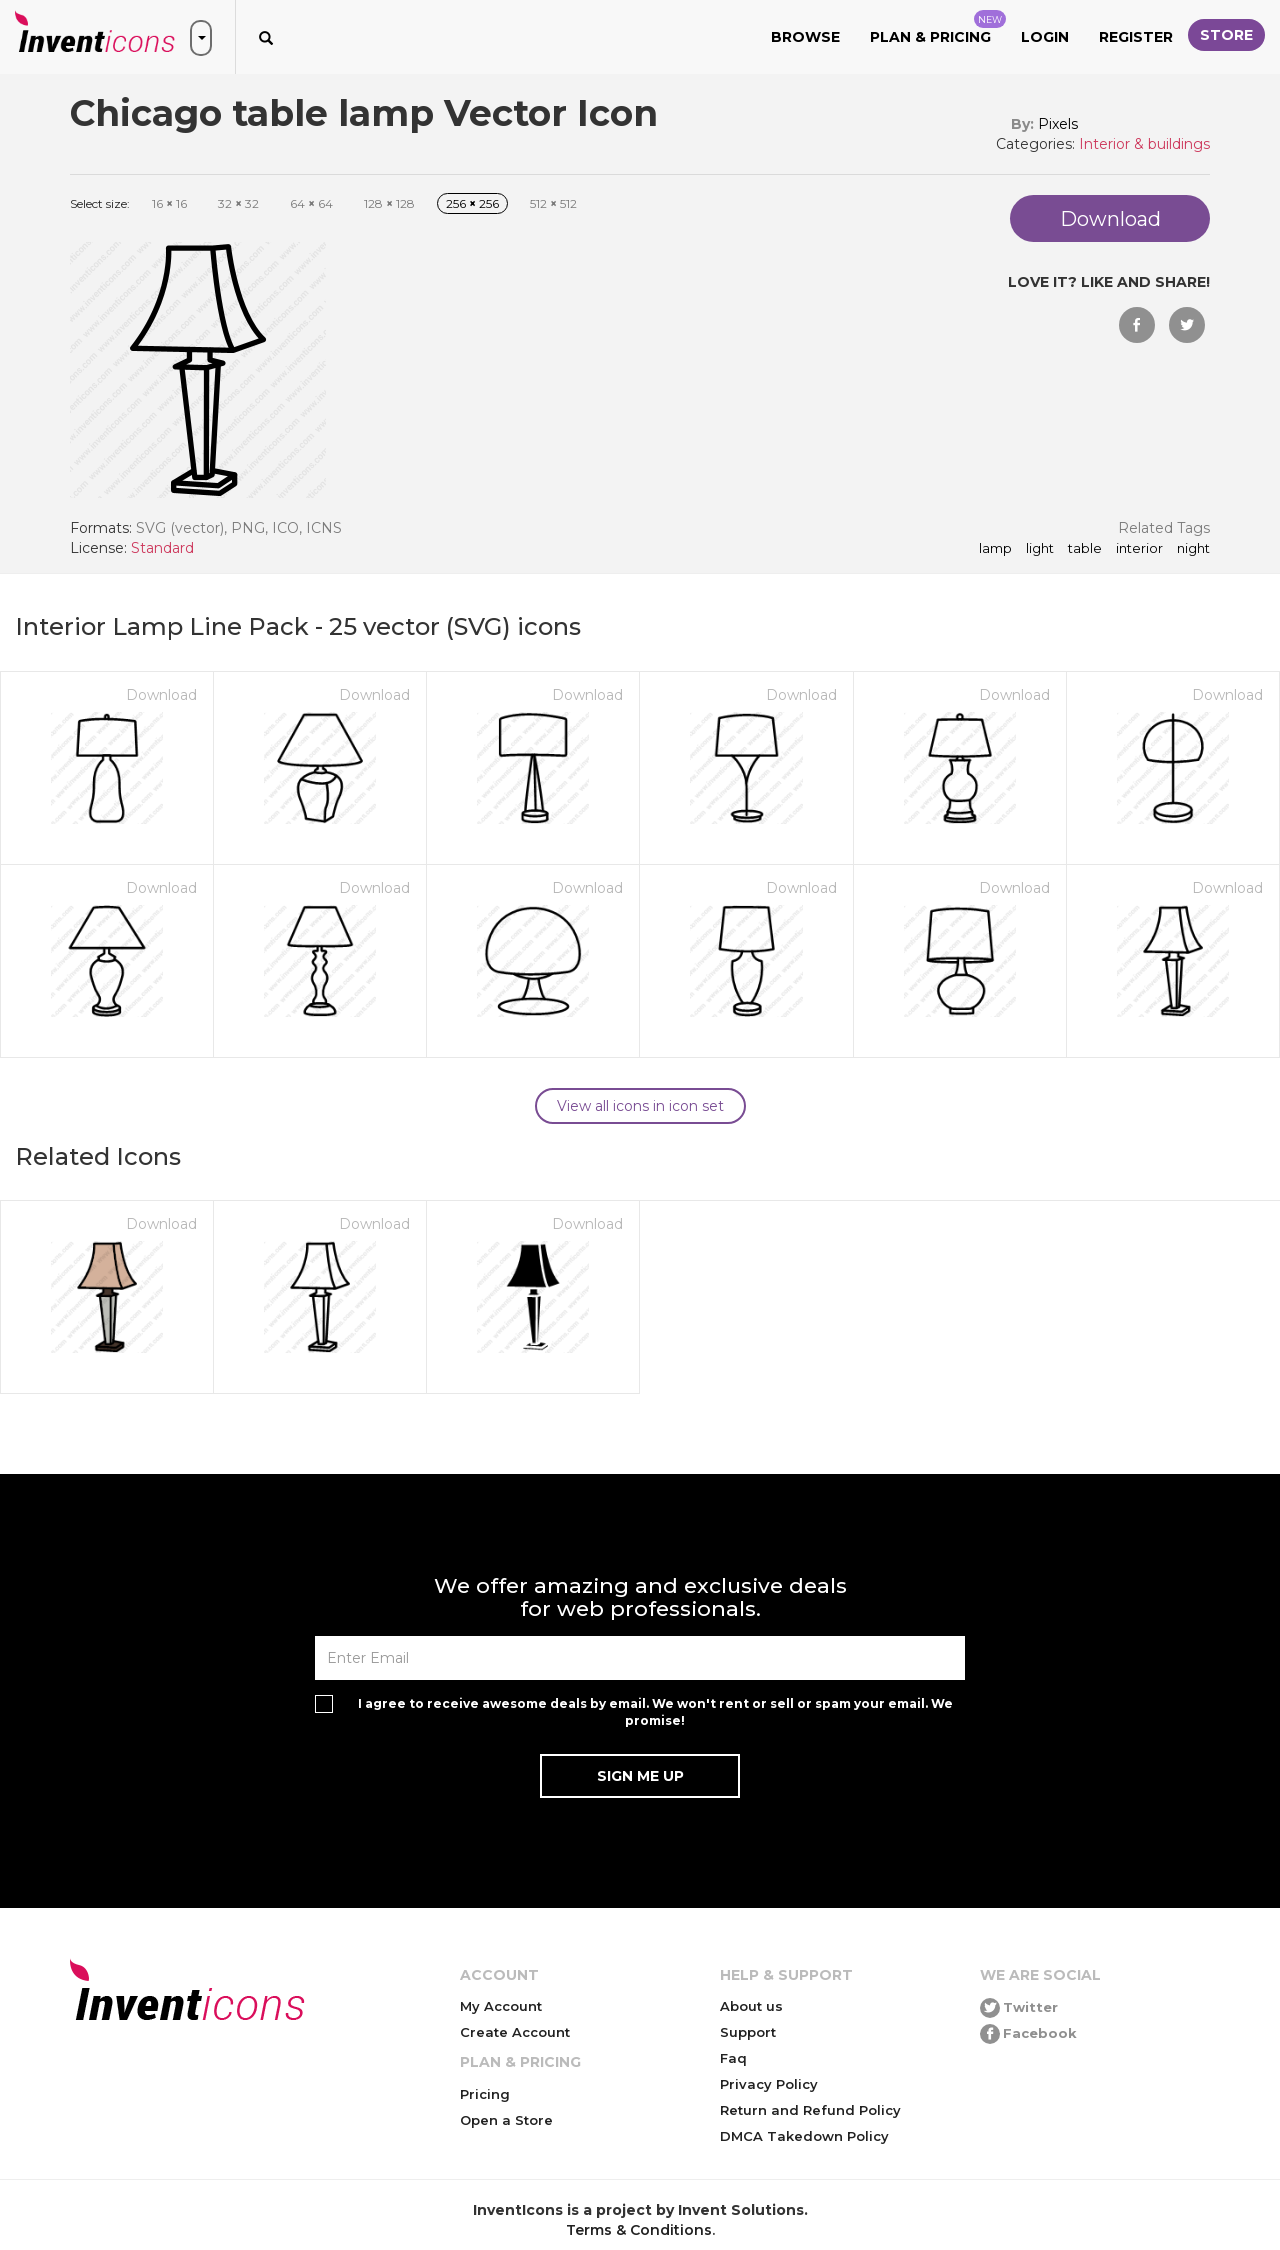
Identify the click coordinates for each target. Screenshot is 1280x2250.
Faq (733, 2058)
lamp (995, 549)
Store (1226, 35)
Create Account (515, 2032)
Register (1136, 37)
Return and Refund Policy (810, 2110)
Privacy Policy (769, 2084)
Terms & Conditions (639, 2230)
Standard (162, 548)
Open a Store (506, 2120)
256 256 (472, 203)
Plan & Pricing (938, 28)
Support (748, 2032)
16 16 (169, 203)
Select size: (100, 203)
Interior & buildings (1144, 144)
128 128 (389, 203)
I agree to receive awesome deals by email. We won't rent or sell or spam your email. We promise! (655, 1712)
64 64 (311, 203)
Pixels (1058, 124)
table (1085, 549)
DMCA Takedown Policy (804, 2136)
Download (161, 695)
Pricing (485, 2094)
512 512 (553, 203)
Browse (805, 37)
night (1193, 549)
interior (1139, 549)
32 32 (238, 203)
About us (751, 2006)
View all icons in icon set (640, 1106)
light (1040, 549)
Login (1045, 37)
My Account (501, 2006)
